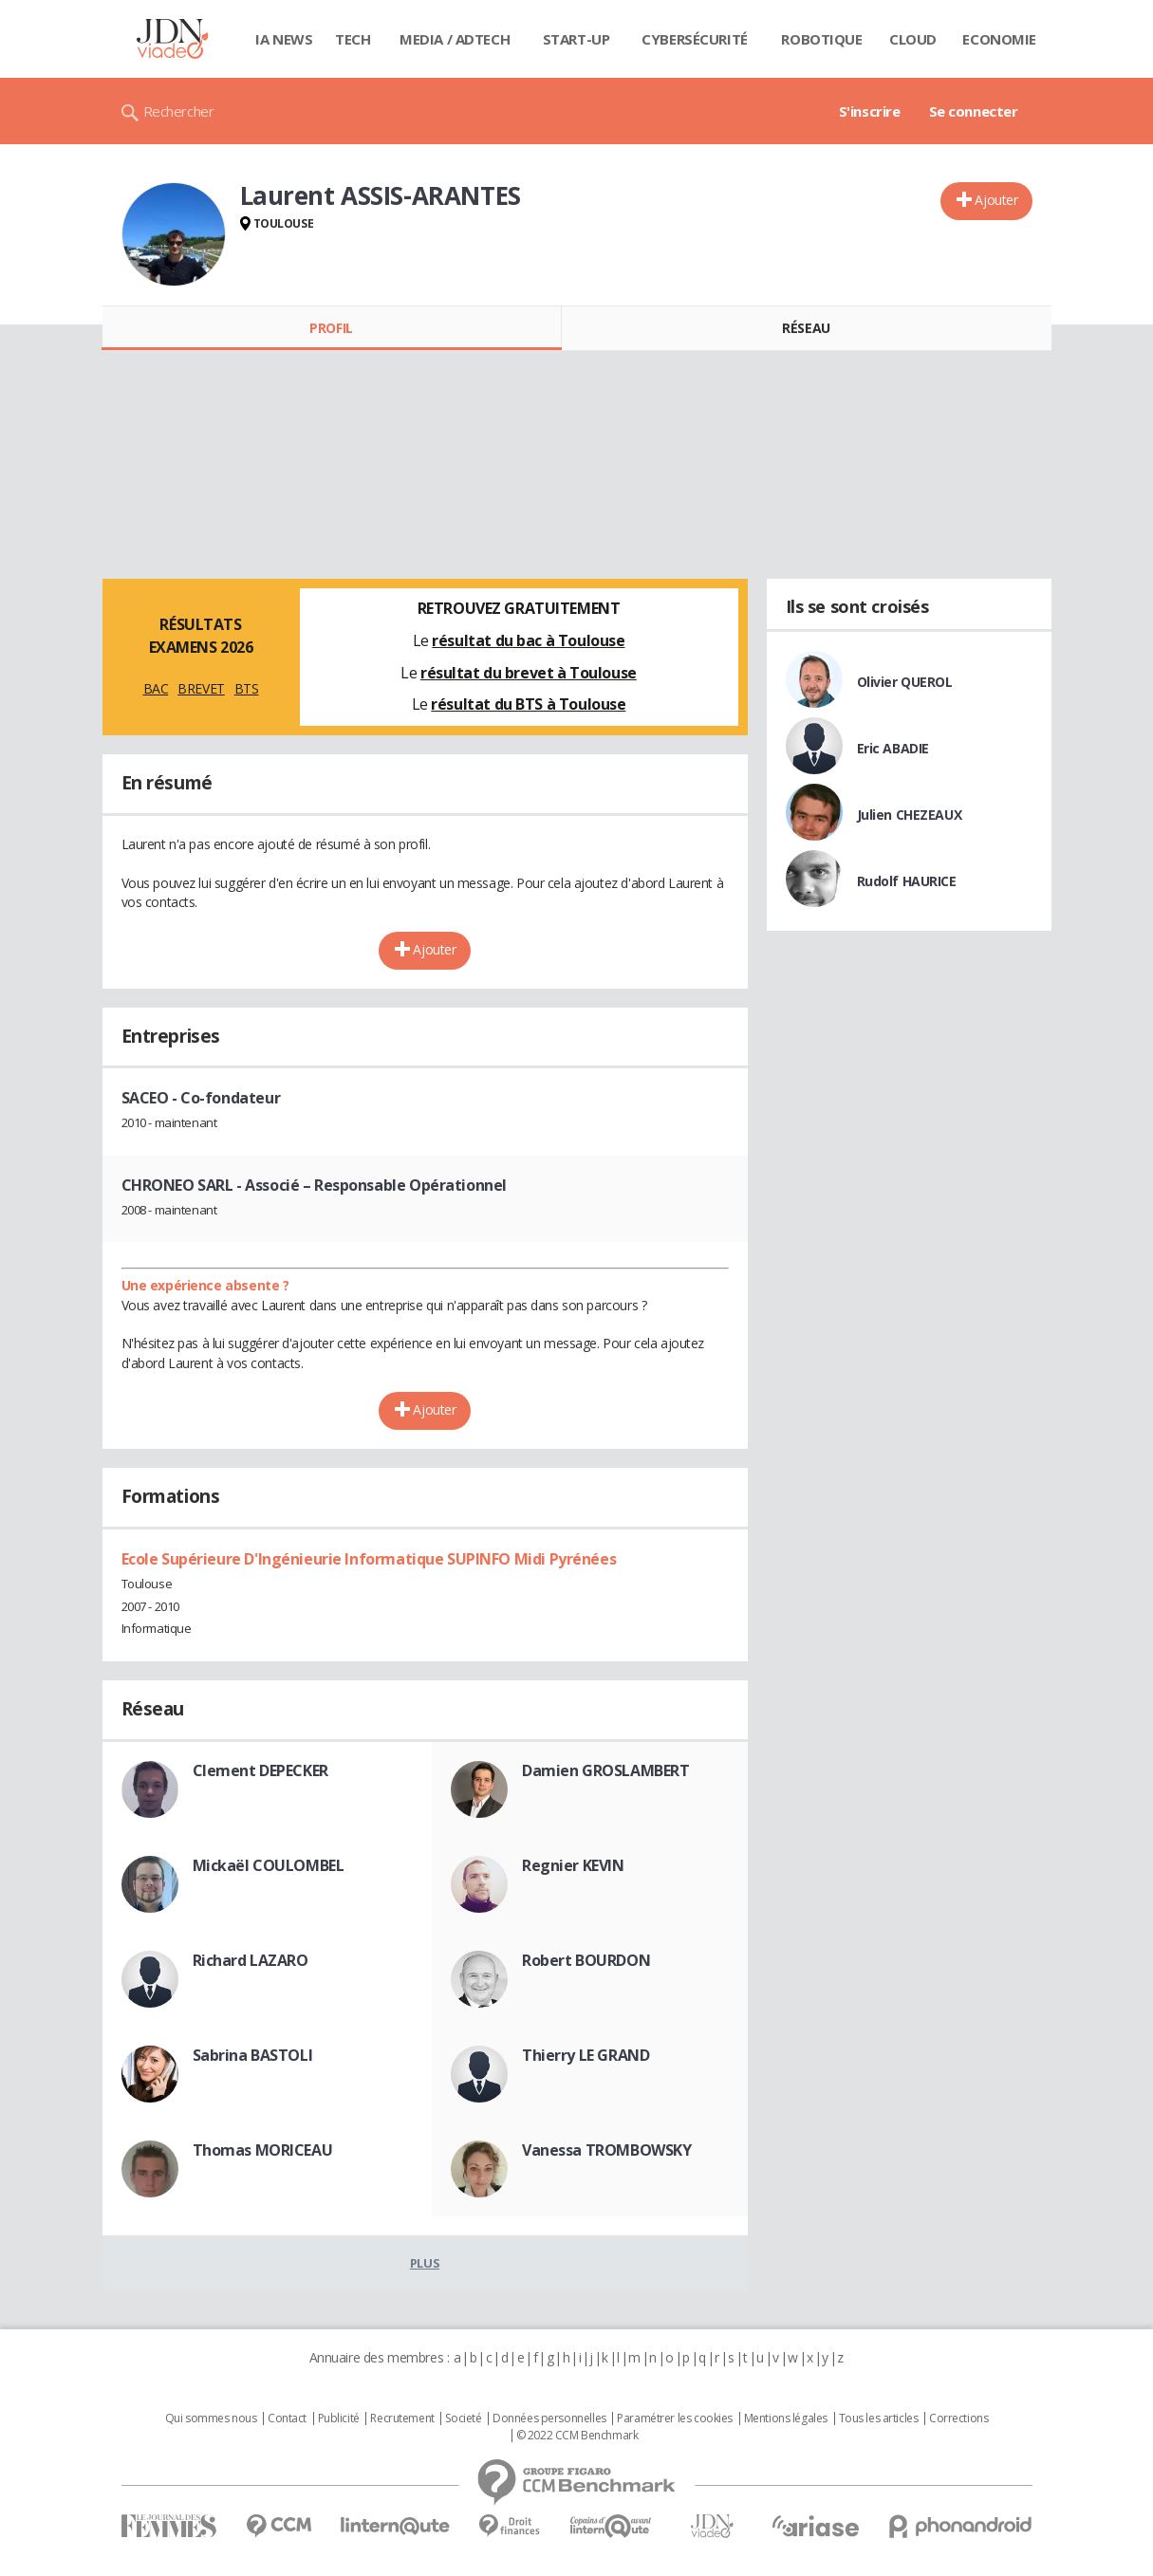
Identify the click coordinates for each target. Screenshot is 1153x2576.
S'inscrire (870, 111)
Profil (330, 328)
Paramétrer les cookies (675, 2418)
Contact (287, 2418)
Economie (999, 38)
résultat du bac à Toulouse (528, 640)
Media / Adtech (455, 38)
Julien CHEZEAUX (909, 815)
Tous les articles (879, 2418)
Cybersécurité (695, 38)
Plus (424, 2262)
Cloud (913, 38)
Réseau (805, 328)
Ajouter (996, 200)
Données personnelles (549, 2418)
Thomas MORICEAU (263, 2150)
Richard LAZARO (250, 1960)
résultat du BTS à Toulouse (528, 704)
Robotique (821, 38)
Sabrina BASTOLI (253, 2055)
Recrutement (402, 2418)
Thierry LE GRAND (585, 2055)
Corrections (958, 2418)
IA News (283, 38)
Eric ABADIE (893, 748)
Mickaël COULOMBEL (268, 1865)
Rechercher (178, 111)
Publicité (339, 2418)
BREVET (200, 688)
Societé (463, 2418)
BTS (246, 688)
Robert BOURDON (586, 1960)
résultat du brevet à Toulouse (528, 672)
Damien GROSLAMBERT (605, 1770)
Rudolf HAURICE (907, 881)
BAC (156, 688)
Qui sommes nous (211, 2418)
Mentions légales (786, 2418)
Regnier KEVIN (573, 1865)
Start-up (576, 38)
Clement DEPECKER (260, 1770)
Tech (352, 38)
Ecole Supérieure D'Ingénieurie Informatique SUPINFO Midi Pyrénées (369, 1558)
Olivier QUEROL (905, 682)
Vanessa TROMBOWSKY (606, 2150)
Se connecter (973, 111)
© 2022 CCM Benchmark (577, 2435)
